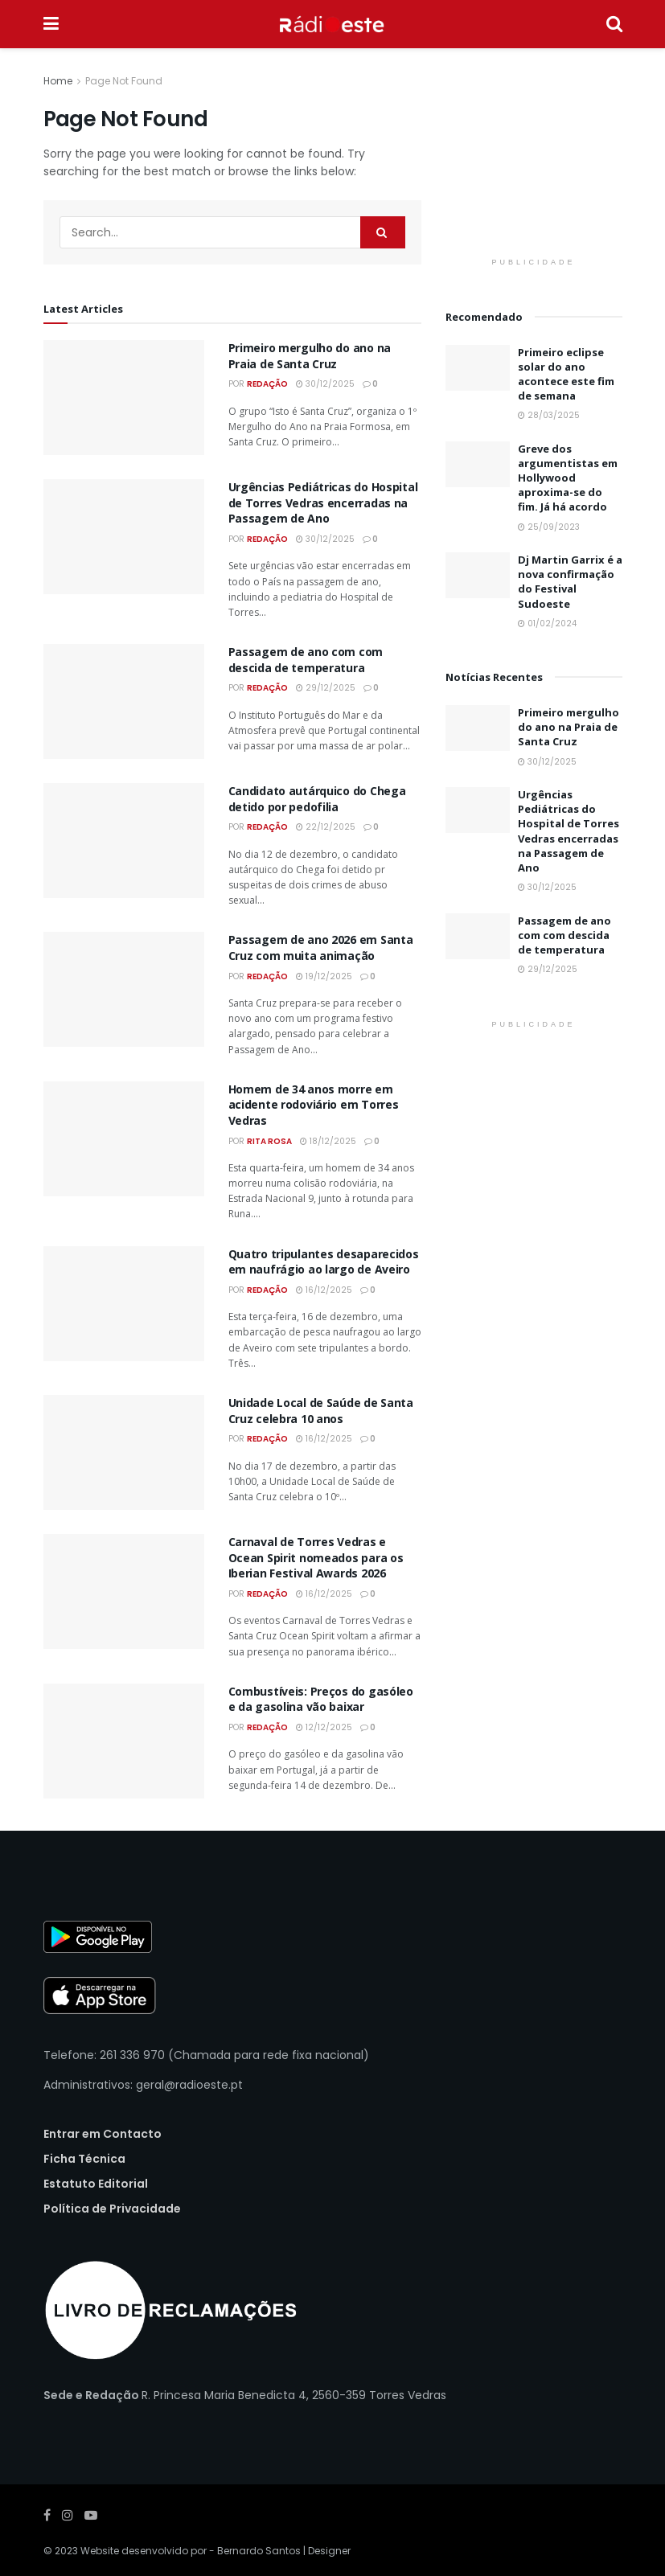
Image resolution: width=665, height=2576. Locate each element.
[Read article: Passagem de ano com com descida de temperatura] (123, 701)
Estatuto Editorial (95, 2184)
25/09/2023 (549, 527)
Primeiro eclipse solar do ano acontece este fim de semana (566, 374)
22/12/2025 (325, 827)
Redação (267, 384)
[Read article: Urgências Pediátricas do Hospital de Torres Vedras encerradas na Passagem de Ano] (123, 536)
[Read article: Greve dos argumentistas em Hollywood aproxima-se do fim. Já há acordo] (477, 464)
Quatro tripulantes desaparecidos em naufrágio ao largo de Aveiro (323, 1262)
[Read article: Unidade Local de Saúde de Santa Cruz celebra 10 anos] (123, 1452)
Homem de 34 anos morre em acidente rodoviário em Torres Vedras (313, 1104)
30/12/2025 (325, 384)
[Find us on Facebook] (47, 2515)
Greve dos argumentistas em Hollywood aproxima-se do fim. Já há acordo (568, 478)
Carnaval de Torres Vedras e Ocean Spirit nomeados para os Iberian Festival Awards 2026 (316, 1557)
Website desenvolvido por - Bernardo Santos (191, 2551)
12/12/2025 (324, 1727)
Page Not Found (123, 81)
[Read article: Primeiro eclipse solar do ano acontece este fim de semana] (477, 368)
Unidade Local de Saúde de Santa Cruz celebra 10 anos (320, 1410)
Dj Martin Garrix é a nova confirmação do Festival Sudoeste (570, 581)
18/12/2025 (328, 1141)
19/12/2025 (324, 976)
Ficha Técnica (84, 2159)
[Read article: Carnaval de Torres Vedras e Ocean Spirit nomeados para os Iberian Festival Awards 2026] (123, 1591)
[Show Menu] (51, 24)
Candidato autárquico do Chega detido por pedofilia (317, 798)
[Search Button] (614, 24)
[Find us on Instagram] (67, 2515)
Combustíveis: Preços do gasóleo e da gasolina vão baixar (320, 1699)
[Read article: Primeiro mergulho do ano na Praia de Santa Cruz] (123, 397)
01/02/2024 (547, 623)
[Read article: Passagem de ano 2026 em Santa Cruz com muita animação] (123, 989)
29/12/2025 (325, 688)
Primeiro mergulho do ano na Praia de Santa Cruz (309, 355)
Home (57, 81)
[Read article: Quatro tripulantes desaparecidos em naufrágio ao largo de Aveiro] (123, 1303)
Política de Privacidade (112, 2209)
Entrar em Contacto (102, 2134)
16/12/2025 (324, 1290)
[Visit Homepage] (332, 24)
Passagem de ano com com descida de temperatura (306, 659)
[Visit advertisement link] (533, 160)
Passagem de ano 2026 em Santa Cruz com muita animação (320, 947)
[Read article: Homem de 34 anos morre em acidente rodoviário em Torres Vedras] (123, 1138)
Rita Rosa (269, 1141)
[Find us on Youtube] (90, 2515)
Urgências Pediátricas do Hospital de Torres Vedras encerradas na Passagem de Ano (323, 502)
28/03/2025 (549, 415)
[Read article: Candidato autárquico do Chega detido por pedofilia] (123, 840)
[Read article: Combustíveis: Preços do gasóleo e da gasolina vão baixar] (123, 1741)
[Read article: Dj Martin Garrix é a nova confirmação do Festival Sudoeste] (477, 575)
